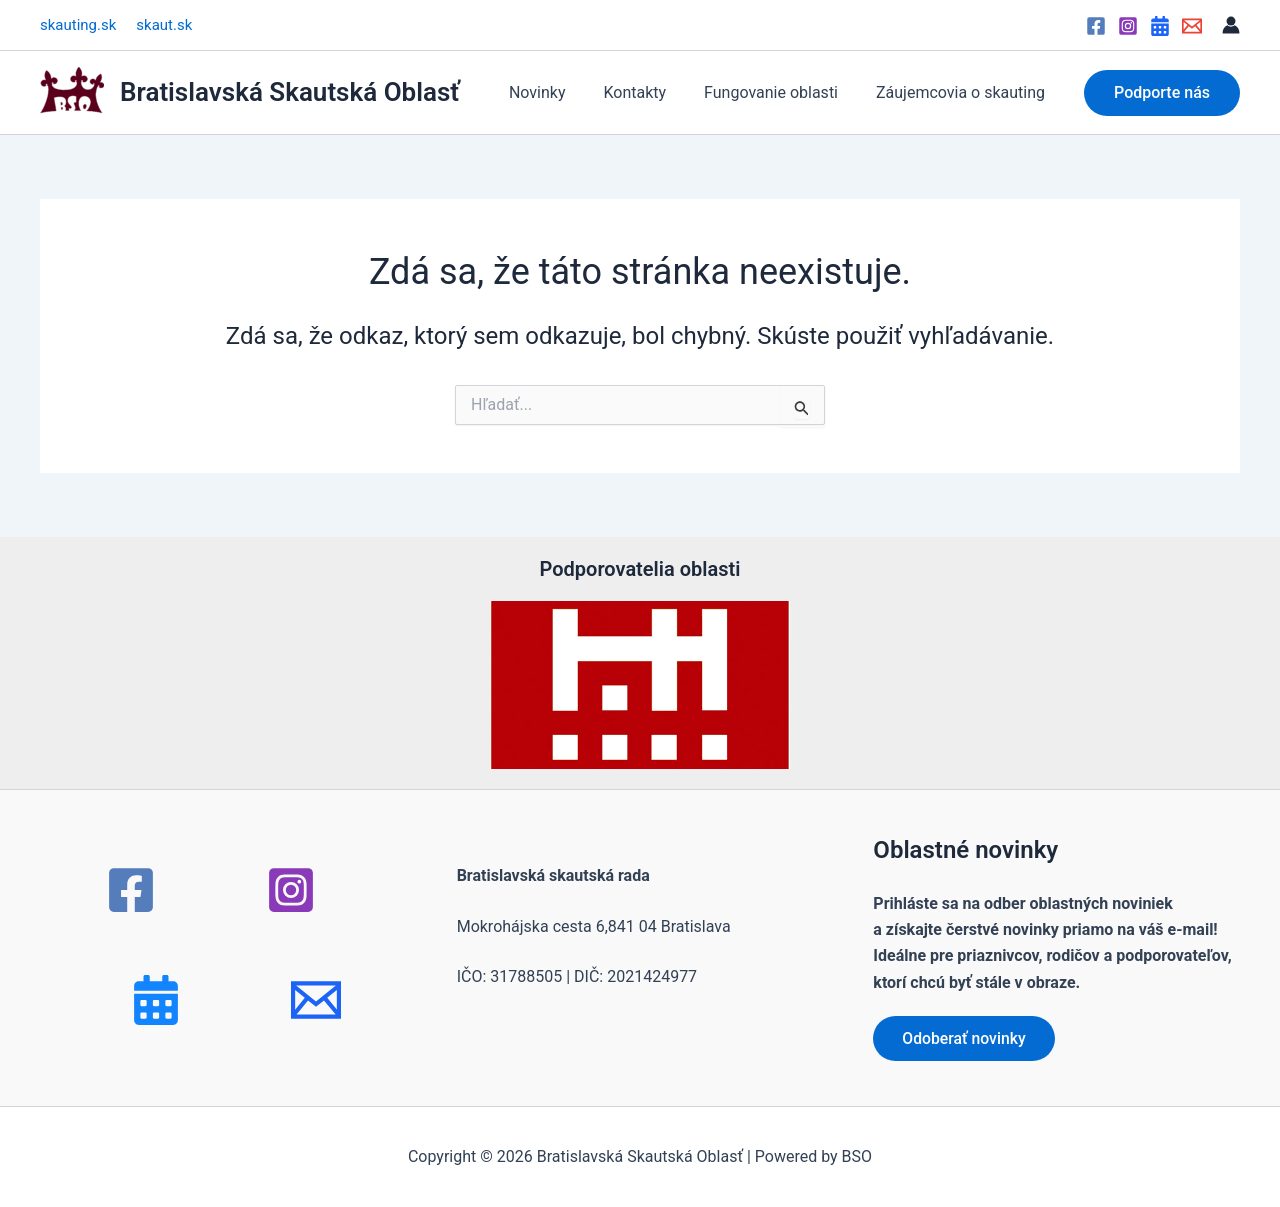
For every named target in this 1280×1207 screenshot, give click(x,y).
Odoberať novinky (965, 1037)
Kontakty (649, 92)
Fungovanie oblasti (780, 92)
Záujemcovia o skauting (963, 92)
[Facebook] (1096, 26)
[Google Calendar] (1160, 26)
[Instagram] (1128, 26)
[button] (1162, 93)
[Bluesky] (156, 1000)
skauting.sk (78, 25)
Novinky (558, 92)
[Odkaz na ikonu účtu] (1231, 25)
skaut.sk (164, 25)
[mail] (316, 1000)
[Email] (1192, 26)
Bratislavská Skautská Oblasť (290, 92)
